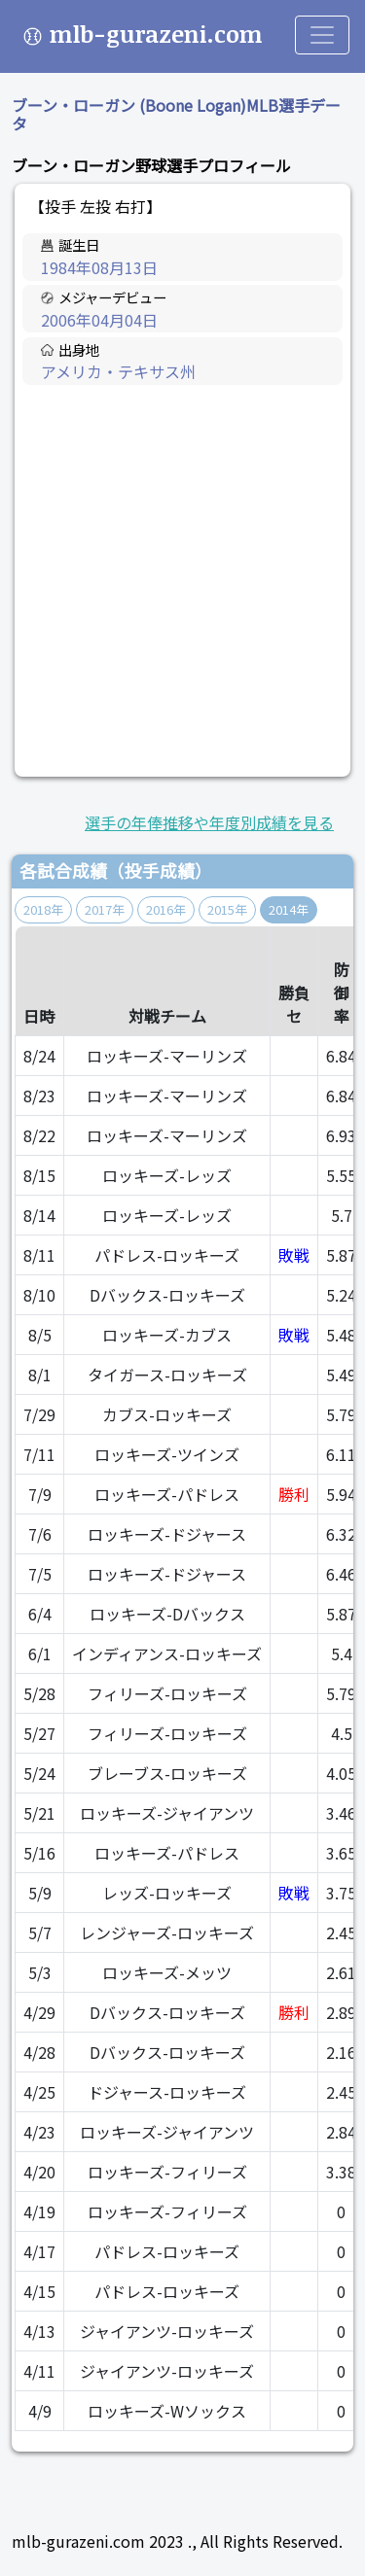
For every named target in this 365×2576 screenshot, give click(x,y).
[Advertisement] (182, 582)
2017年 (105, 909)
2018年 (43, 909)
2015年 (227, 909)
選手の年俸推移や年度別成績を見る (209, 822)
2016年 (166, 909)
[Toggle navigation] (322, 35)
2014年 (289, 909)
